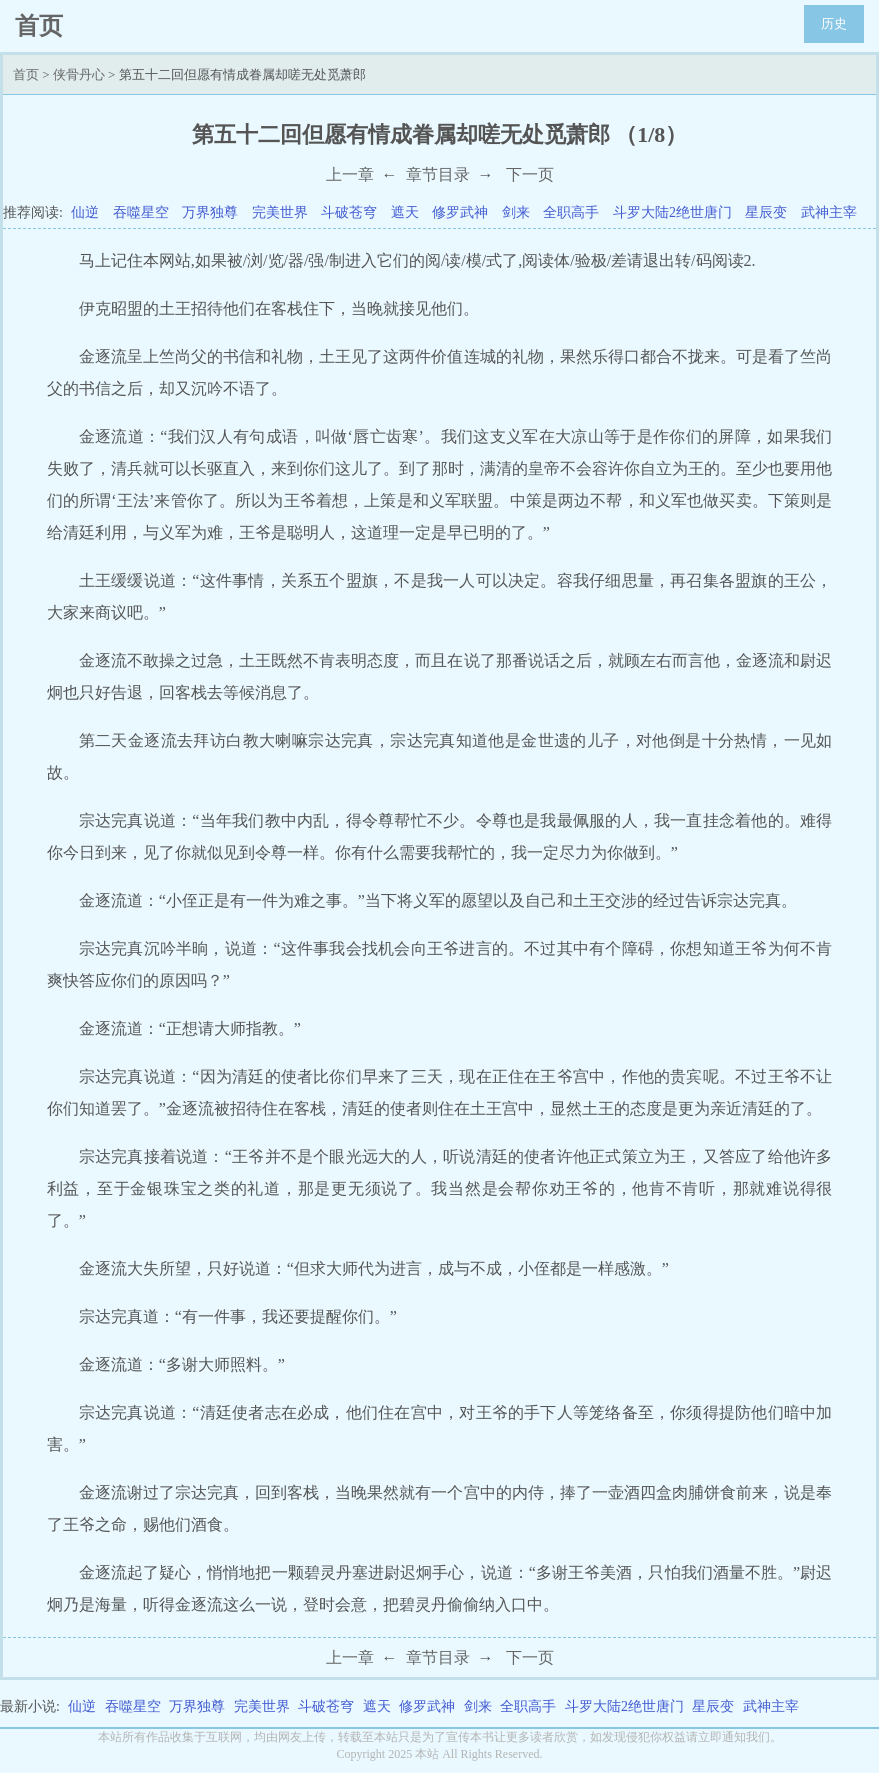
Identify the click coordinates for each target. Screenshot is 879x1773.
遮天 (405, 212)
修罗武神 (460, 212)
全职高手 (571, 212)
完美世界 (280, 212)
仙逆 (85, 212)
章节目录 (438, 174)
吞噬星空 (141, 212)
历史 (834, 23)
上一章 (350, 174)
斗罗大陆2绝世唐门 (672, 212)
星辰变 (766, 212)
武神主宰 (829, 212)
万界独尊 (210, 212)
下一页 (530, 174)
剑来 (516, 212)
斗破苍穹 (349, 212)
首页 (26, 74)
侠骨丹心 (79, 74)
